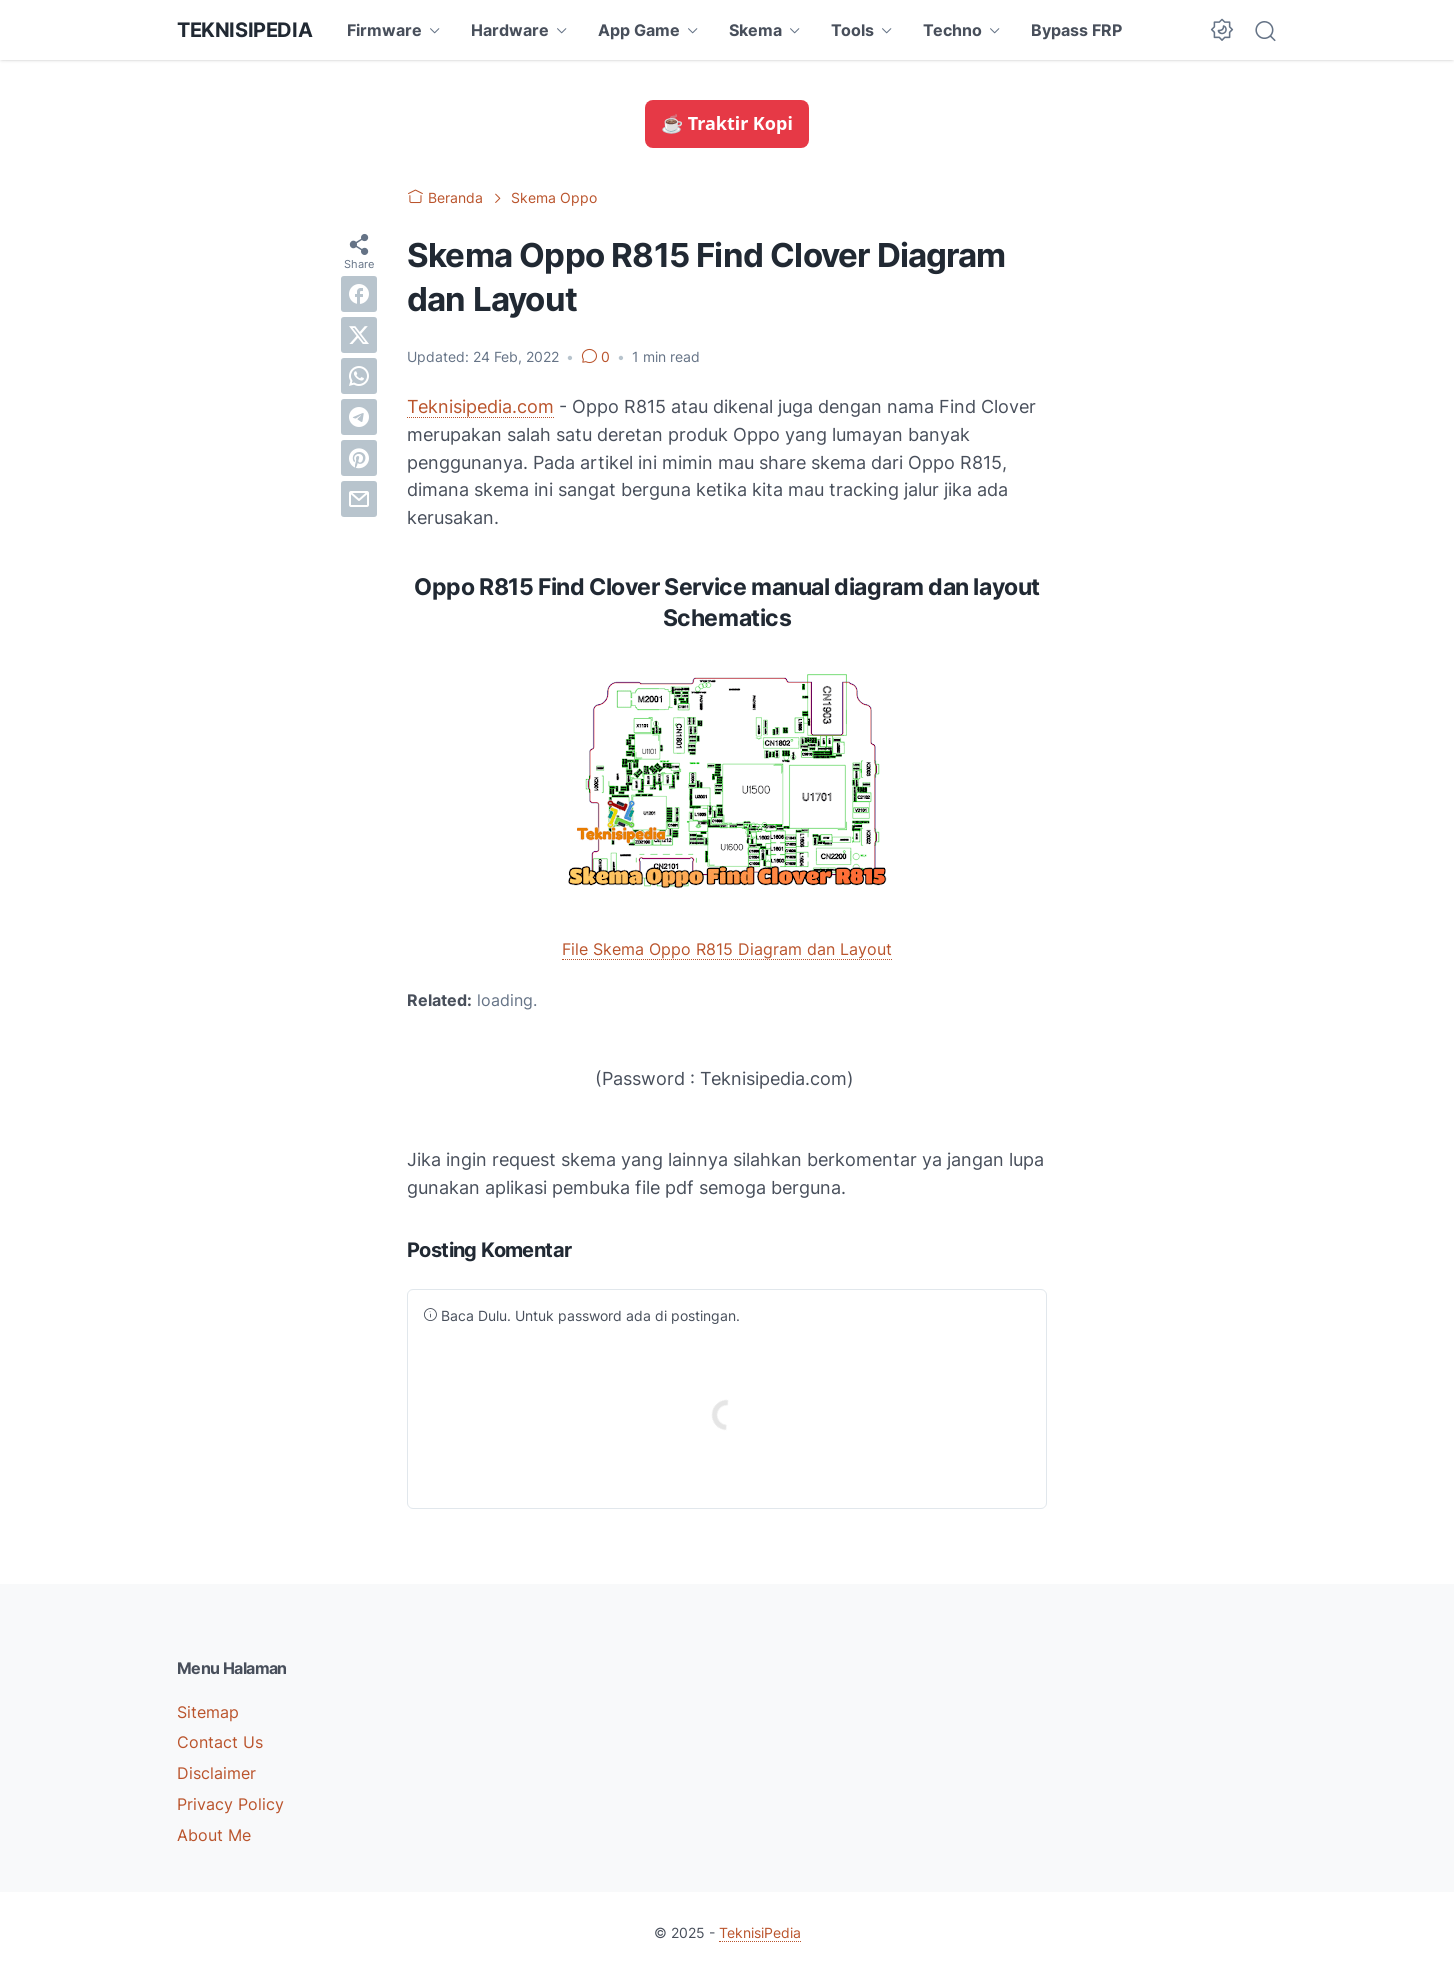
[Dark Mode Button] (1222, 30)
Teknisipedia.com (480, 406)
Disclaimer (216, 1773)
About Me (214, 1835)
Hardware (510, 30)
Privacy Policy (230, 1804)
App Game (639, 30)
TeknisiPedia (244, 30)
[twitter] (359, 335)
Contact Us (220, 1742)
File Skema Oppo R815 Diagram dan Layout (727, 949)
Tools (852, 30)
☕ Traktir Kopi (727, 123)
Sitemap (208, 1712)
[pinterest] (359, 458)
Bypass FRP (1076, 30)
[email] (359, 499)
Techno (952, 30)
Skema (755, 30)
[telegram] (359, 417)
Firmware (384, 30)
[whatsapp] (359, 376)
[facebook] (359, 294)
